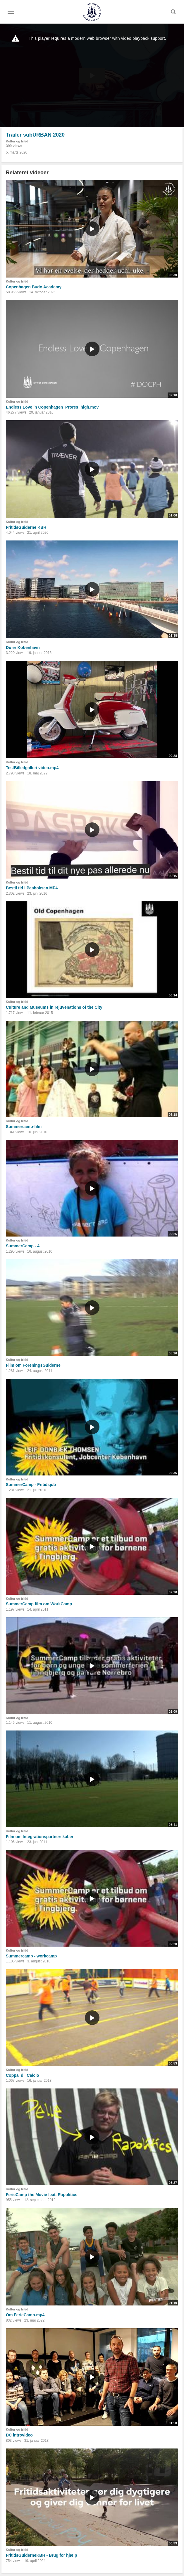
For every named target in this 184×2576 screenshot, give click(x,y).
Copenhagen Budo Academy (33, 287)
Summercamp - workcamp (31, 1956)
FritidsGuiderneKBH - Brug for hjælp (41, 2555)
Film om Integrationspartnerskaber (39, 1836)
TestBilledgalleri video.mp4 (32, 767)
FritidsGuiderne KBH (26, 527)
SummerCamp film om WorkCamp (39, 1604)
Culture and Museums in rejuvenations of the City (54, 1007)
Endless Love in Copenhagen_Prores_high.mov (52, 407)
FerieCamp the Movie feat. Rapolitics (41, 2194)
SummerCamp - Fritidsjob (31, 1484)
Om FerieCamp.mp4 (25, 2314)
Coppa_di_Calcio (22, 2075)
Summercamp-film (24, 1126)
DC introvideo (19, 2435)
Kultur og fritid (17, 141)
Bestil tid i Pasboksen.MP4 (32, 888)
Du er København (23, 647)
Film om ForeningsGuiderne (33, 1365)
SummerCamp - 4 (22, 1246)
